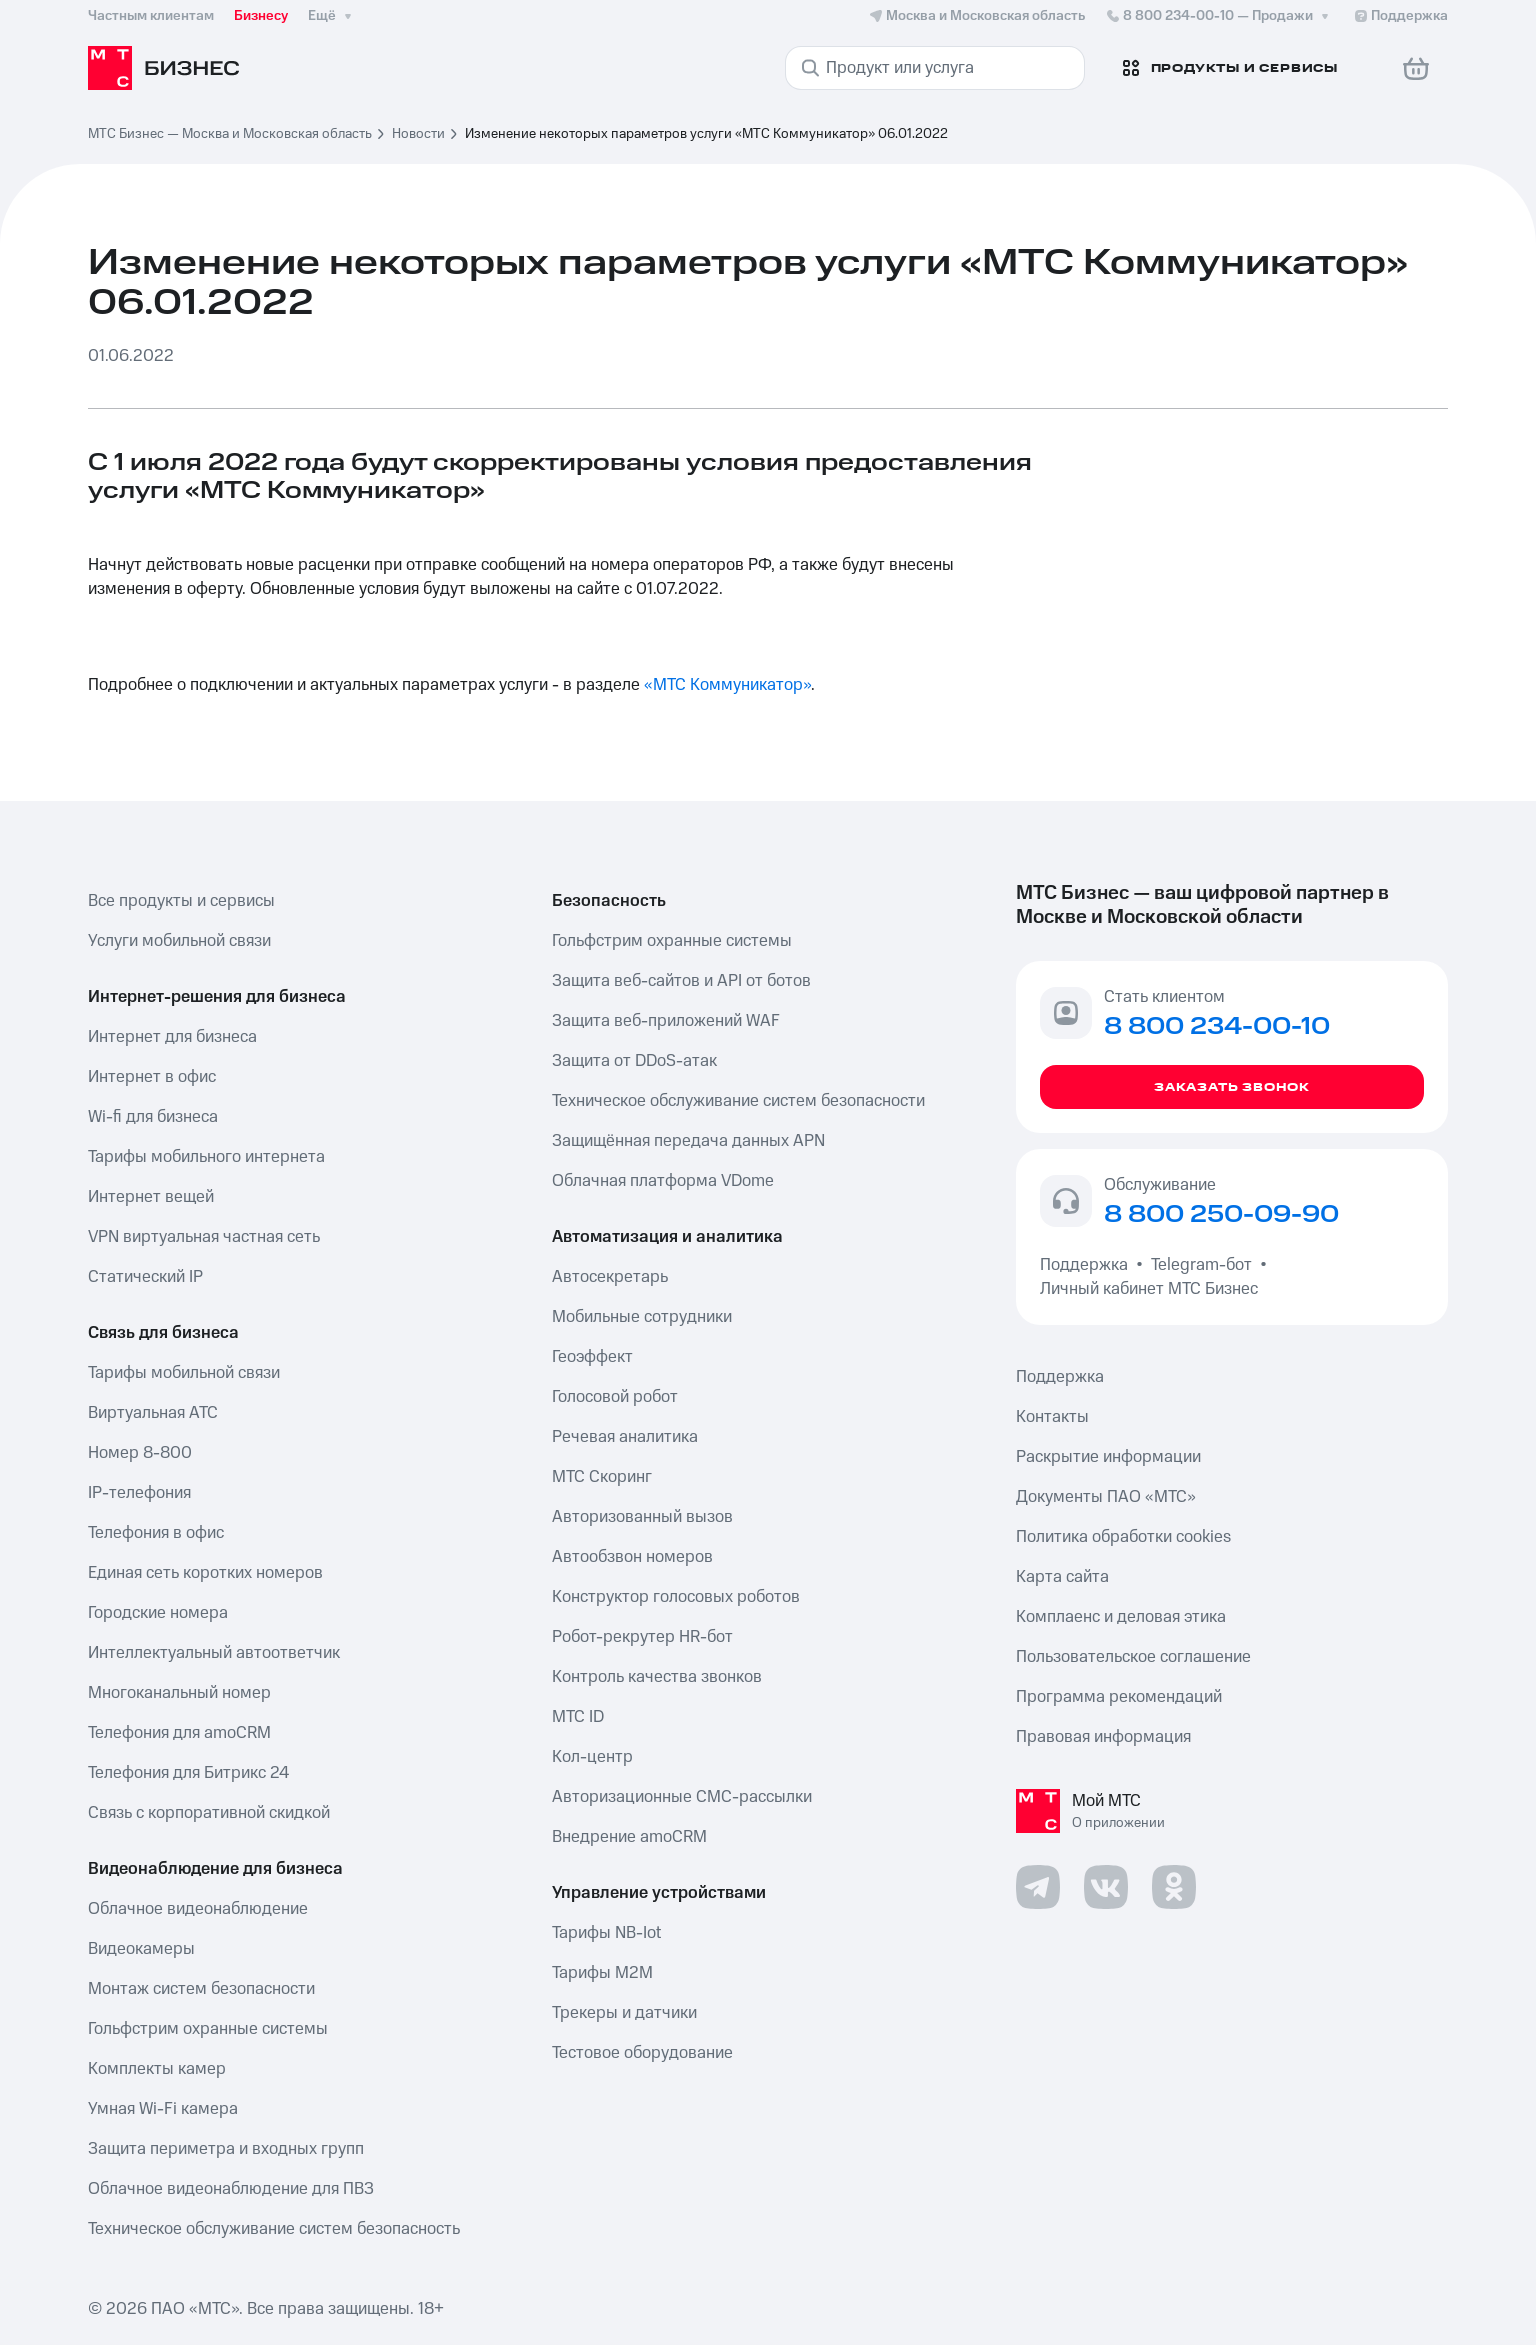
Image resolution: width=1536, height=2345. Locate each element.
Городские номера (158, 1613)
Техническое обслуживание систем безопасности (738, 1101)
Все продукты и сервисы (181, 901)
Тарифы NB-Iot (606, 1933)
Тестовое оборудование (642, 2053)
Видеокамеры (141, 1949)
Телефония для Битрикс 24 (188, 1773)
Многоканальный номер (179, 1693)
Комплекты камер (157, 2069)
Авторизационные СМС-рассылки (682, 1797)
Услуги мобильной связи (179, 941)
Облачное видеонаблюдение (198, 1909)
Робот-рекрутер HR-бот (642, 1637)
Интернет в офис (152, 1077)
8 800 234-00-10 (1219, 16)
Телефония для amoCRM (179, 1733)
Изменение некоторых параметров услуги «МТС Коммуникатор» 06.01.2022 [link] (706, 134)
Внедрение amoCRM (629, 1837)
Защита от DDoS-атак (634, 1061)
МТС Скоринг (602, 1477)
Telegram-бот (1201, 1265)
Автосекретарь (610, 1277)
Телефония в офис (156, 1533)
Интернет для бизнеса (172, 1037)
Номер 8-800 (140, 1453)
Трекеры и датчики (624, 2013)
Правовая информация (1103, 1737)
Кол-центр (592, 1757)
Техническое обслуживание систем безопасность (274, 2229)
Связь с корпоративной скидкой (209, 1813)
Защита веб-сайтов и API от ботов (681, 981)
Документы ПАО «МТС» (1106, 1497)
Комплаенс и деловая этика (1121, 1617)
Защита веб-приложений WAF (666, 1021)
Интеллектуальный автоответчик (214, 1653)
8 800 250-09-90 (1221, 1215)
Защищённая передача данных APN (688, 1141)
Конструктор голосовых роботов (676, 1597)
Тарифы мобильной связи (184, 1373)
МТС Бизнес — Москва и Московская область (230, 134)
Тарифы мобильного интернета (206, 1157)
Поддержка (1088, 1265)
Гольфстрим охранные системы (208, 2029)
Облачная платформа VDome (663, 1181)
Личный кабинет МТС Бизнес (1149, 1289)
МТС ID (578, 1717)
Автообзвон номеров (632, 1557)
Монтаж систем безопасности (201, 1989)
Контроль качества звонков (657, 1677)
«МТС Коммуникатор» (727, 685)
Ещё (332, 16)
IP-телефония (139, 1493)
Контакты (1052, 1417)
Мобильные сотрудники (642, 1317)
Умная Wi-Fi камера (163, 2109)
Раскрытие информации (1108, 1457)
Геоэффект (592, 1357)
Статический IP (145, 1277)
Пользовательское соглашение (1133, 1657)
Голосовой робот (615, 1397)
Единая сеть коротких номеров (205, 1573)
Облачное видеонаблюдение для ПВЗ (231, 2189)
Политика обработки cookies (1123, 1537)
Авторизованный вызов (642, 1517)
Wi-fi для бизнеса (153, 1117)
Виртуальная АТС (153, 1413)
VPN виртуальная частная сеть (204, 1237)
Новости (418, 134)
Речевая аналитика (625, 1437)
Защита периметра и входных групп (226, 2149)
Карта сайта (1062, 1577)
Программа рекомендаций (1119, 1697)
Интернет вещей (151, 1197)
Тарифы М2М (602, 1973)
